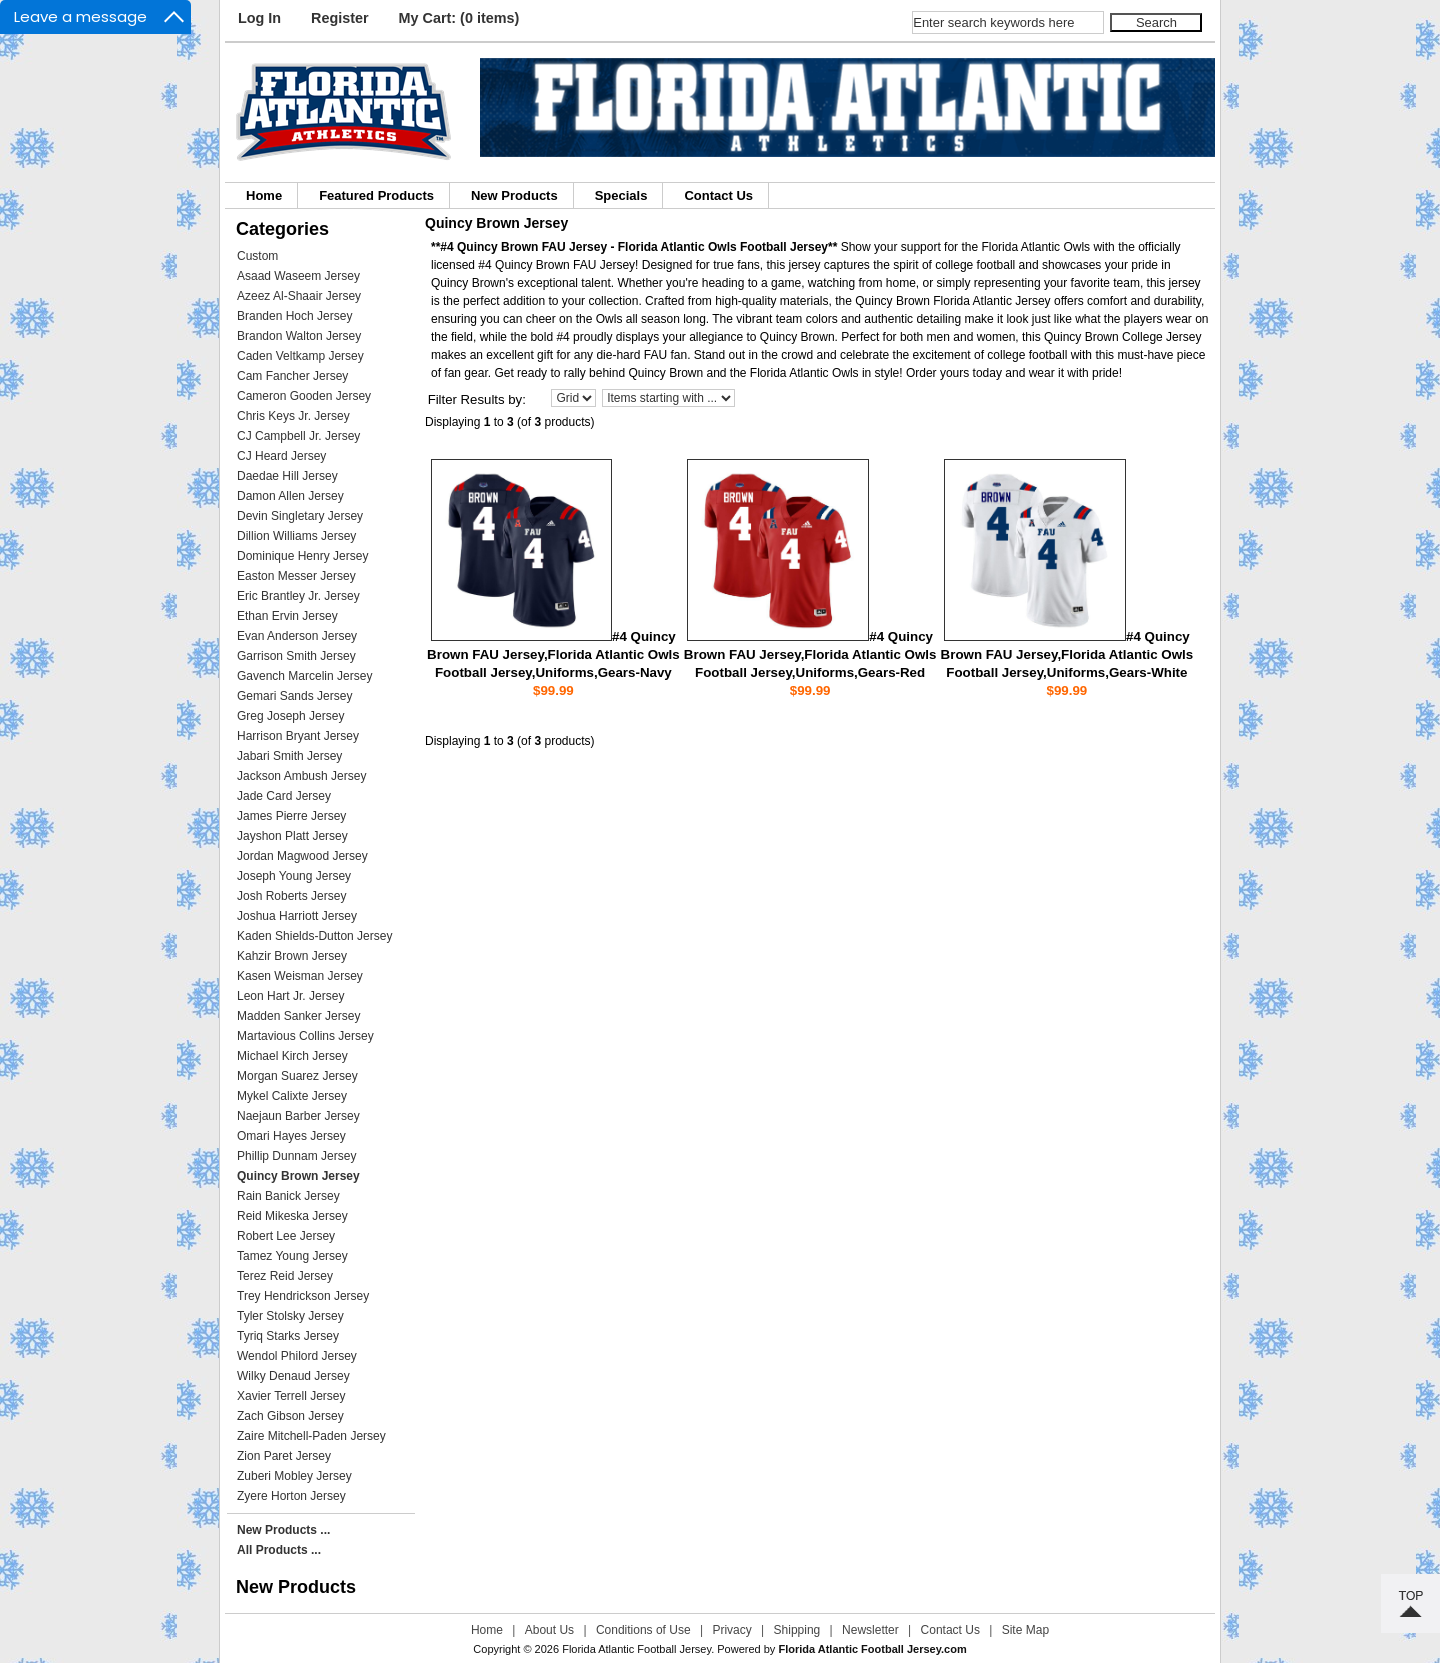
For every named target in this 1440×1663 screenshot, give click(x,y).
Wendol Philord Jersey (297, 1356)
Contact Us (718, 195)
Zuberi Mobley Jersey (294, 1476)
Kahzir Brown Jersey (292, 956)
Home (264, 195)
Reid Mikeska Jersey (292, 1216)
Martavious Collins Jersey (305, 1036)
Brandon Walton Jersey (299, 336)
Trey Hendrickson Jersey (303, 1296)
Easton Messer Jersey (296, 576)
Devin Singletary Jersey (300, 516)
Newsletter (870, 1630)
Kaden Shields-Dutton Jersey (314, 936)
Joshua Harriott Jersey (297, 916)
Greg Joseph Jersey (290, 716)
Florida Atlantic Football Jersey (636, 1649)
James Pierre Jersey (291, 816)
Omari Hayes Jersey (291, 1136)
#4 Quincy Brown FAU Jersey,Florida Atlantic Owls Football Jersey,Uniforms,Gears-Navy (553, 654)
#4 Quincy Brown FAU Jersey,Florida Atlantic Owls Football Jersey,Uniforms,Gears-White (1067, 654)
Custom (257, 256)
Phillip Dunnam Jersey (296, 1156)
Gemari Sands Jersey (294, 696)
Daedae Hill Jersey (287, 476)
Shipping (797, 1630)
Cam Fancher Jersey (292, 376)
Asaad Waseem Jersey (298, 276)
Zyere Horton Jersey (291, 1496)
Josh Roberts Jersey (291, 896)
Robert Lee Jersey (286, 1236)
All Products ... (279, 1550)
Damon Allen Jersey (290, 496)
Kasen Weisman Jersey (300, 976)
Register (340, 18)
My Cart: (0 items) (459, 18)
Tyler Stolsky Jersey (290, 1316)
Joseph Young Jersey (294, 876)
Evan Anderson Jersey (297, 636)
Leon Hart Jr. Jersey (290, 996)
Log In (259, 18)
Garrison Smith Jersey (296, 656)
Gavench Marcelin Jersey (304, 676)
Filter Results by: (477, 399)
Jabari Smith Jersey (289, 756)
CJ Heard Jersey (281, 456)
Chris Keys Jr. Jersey (293, 416)
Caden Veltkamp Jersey (300, 356)
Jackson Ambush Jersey (301, 776)
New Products (514, 195)
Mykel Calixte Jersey (292, 1096)
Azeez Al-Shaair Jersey (299, 296)
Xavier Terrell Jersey (291, 1396)
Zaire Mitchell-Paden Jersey (311, 1436)
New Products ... (283, 1530)
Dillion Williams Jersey (296, 536)
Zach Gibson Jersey (290, 1416)
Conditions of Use (643, 1630)
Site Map (1025, 1630)
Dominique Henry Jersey (302, 556)
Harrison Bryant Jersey (298, 736)
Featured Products (376, 195)
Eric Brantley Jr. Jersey (298, 596)
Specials (621, 195)
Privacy (731, 1630)
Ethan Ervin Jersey (287, 616)
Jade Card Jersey (284, 796)
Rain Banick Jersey (288, 1196)
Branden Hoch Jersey (294, 316)
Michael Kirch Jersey (292, 1056)
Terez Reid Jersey (285, 1276)
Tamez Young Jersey (292, 1256)
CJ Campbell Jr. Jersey (298, 436)
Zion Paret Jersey (284, 1456)
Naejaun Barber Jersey (298, 1116)
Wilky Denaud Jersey (293, 1376)
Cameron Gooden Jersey (304, 396)
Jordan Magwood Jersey (302, 856)
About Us (549, 1630)
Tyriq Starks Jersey (288, 1336)
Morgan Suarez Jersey (297, 1076)
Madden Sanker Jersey (298, 1016)
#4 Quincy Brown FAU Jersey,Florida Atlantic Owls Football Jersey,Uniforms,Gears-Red (810, 654)
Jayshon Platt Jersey (292, 836)
